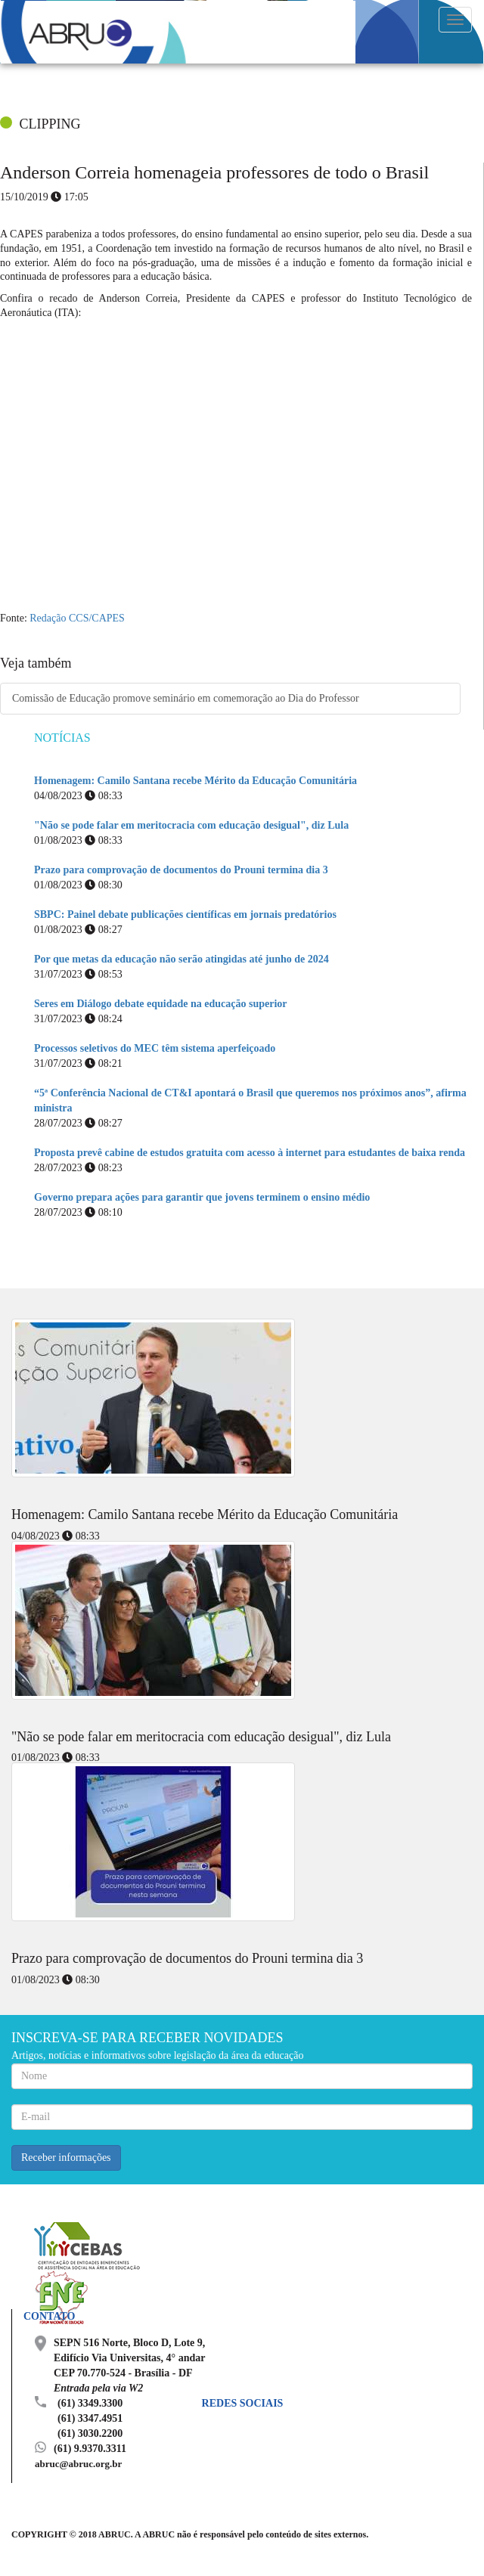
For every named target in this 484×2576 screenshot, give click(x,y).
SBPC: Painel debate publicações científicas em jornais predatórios (185, 914)
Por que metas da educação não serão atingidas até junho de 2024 (181, 959)
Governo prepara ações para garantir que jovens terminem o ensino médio (202, 1197)
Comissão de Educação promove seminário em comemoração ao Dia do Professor (185, 698)
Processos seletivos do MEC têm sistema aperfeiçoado (154, 1048)
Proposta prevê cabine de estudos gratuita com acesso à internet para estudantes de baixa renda (249, 1152)
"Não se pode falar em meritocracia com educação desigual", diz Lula (191, 825)
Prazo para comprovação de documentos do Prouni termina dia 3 (181, 870)
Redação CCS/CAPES (77, 618)
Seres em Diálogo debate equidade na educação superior (160, 1003)
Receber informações (66, 2157)
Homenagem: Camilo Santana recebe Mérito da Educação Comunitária (195, 780)
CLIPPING (50, 124)
